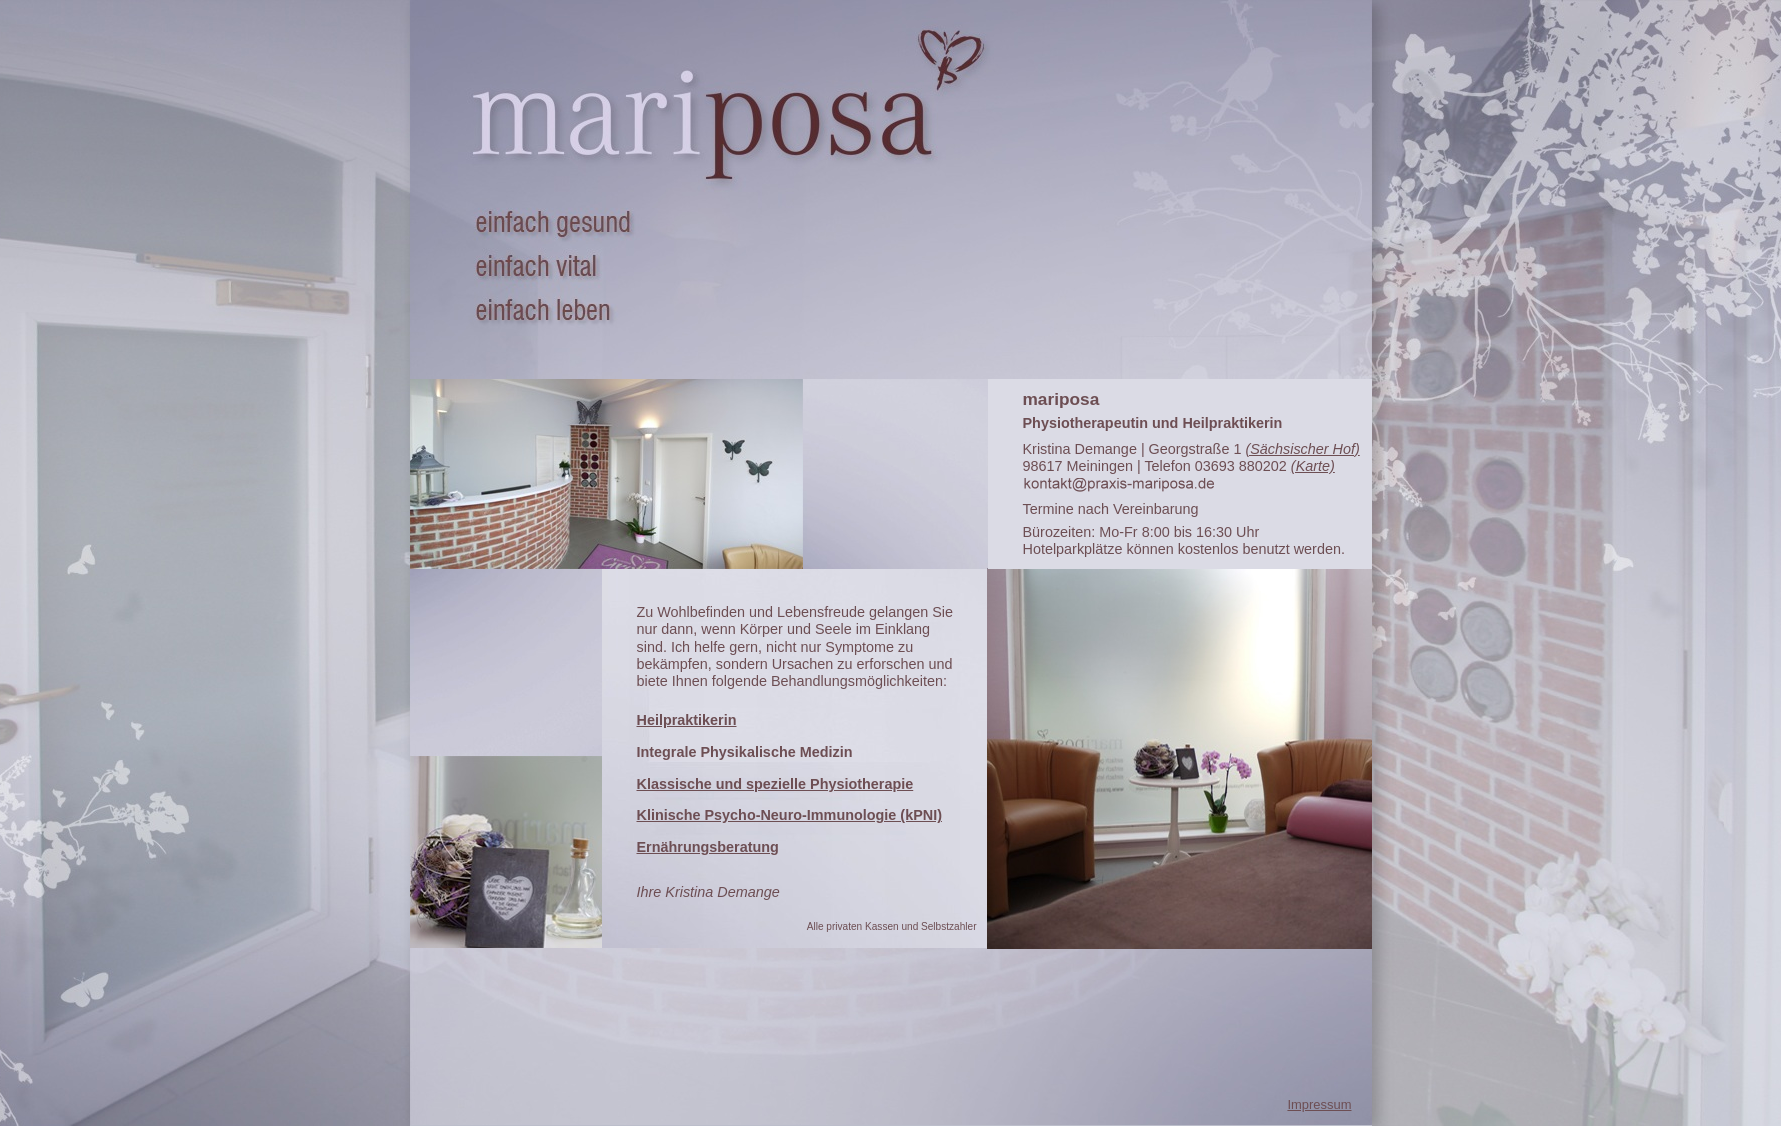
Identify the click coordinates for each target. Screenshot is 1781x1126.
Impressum (1319, 1104)
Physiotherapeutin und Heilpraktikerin (1153, 423)
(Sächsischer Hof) (1302, 449)
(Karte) (1313, 466)
